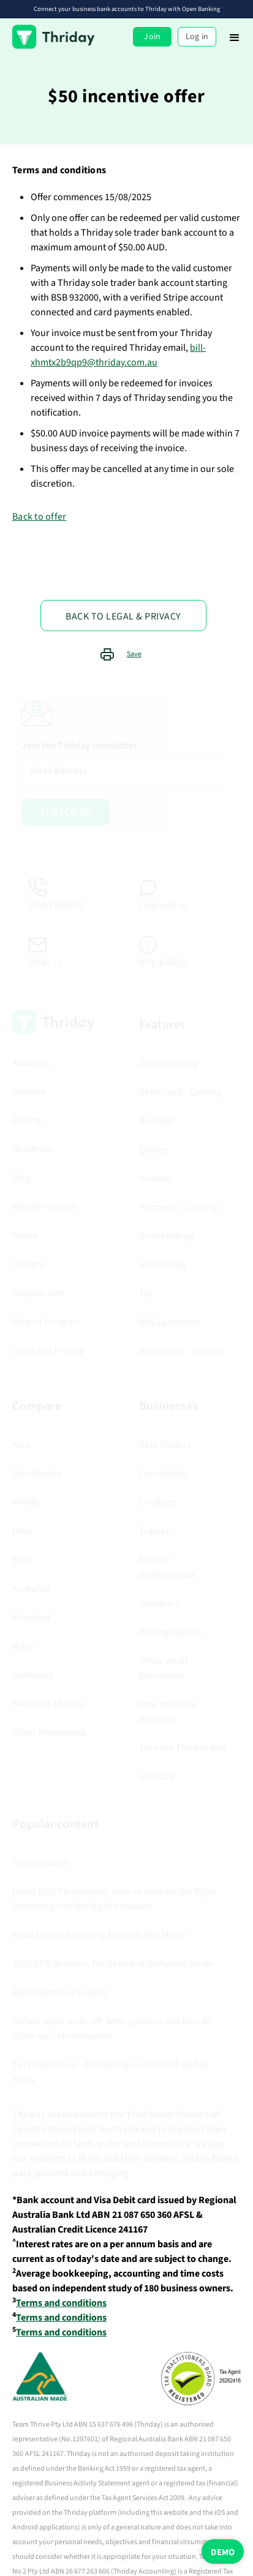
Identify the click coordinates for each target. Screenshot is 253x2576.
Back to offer (39, 516)
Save (134, 654)
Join (152, 37)
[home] (53, 36)
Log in (197, 37)
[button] (234, 36)
